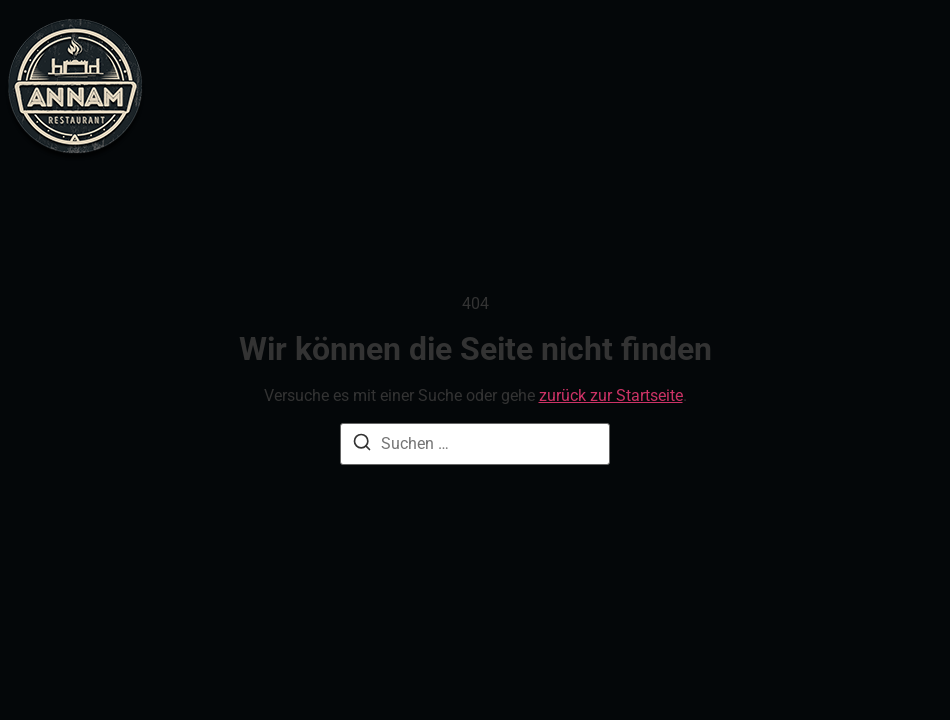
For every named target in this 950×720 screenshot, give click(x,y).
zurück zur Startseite (611, 395)
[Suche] (362, 445)
